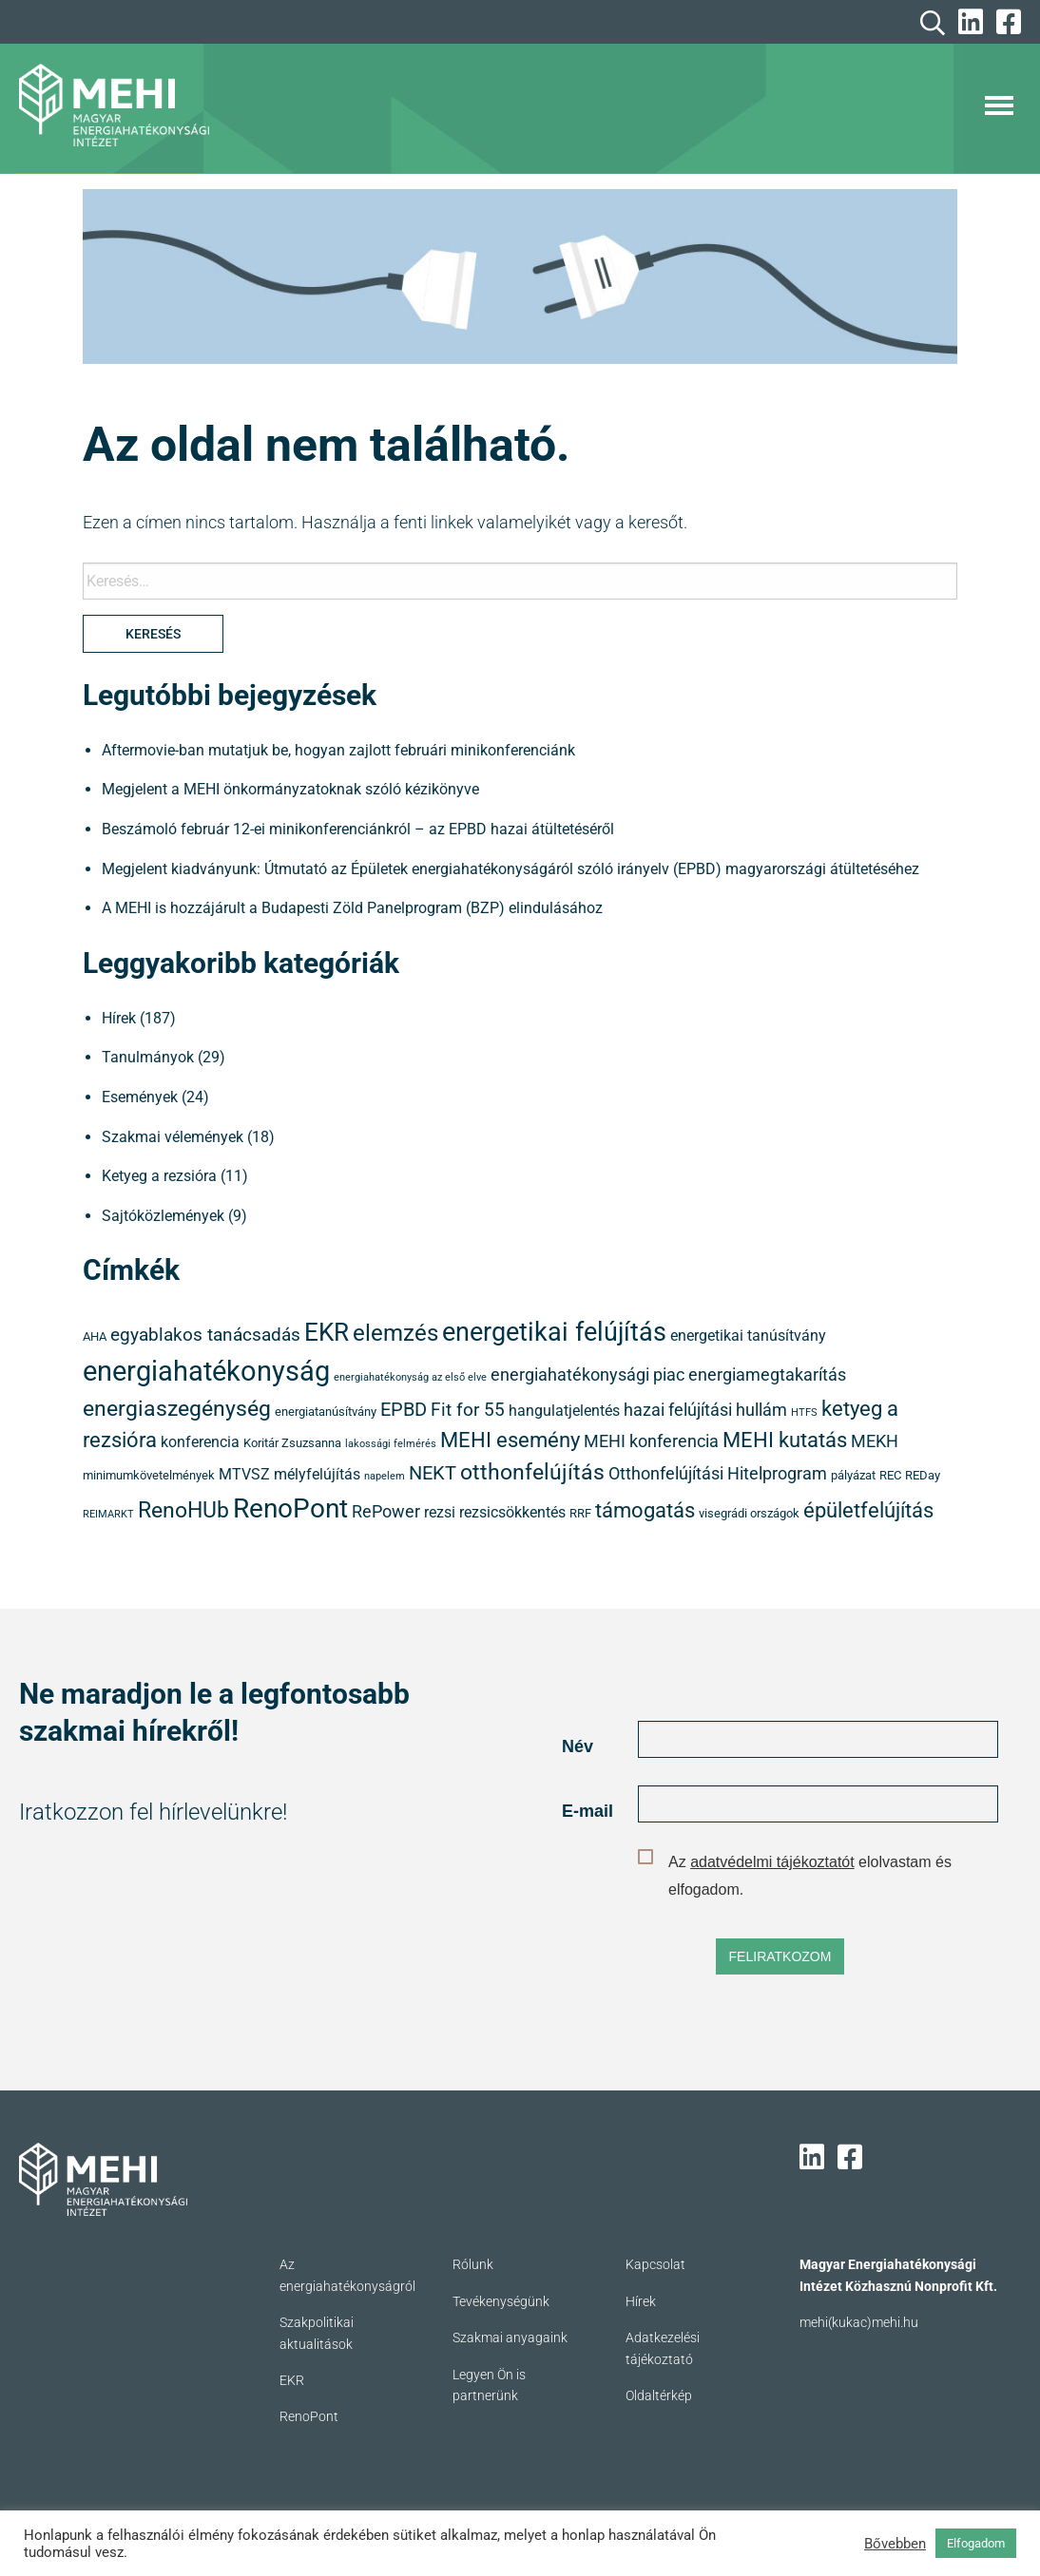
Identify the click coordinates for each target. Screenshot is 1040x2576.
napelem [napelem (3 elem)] (384, 1476)
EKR (291, 2380)
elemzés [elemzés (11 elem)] (395, 1333)
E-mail (587, 1811)
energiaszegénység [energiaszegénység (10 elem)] (177, 1409)
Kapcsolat (655, 2264)
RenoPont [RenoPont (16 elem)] (290, 1508)
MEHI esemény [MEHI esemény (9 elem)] (510, 1440)
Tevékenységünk (501, 2301)
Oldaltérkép (659, 2395)
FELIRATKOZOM (780, 1956)
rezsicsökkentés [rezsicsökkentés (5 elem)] (512, 1512)
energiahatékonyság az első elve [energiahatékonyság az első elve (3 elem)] (410, 1377)
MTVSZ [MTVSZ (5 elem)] (244, 1474)
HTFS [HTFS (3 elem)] (804, 1412)
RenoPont (308, 2416)
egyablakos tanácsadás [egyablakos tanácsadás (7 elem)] (205, 1334)
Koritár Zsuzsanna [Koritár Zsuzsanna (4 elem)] (292, 1443)
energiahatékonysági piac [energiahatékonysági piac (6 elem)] (587, 1374)
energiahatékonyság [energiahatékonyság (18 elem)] (206, 1371)
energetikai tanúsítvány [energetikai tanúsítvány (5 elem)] (748, 1336)
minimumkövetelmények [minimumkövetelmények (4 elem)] (149, 1475)
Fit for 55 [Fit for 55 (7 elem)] (468, 1410)
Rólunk (473, 2264)
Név (577, 1746)
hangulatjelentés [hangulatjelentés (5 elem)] (564, 1411)
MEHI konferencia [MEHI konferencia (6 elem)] (651, 1441)
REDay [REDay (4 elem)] (922, 1475)
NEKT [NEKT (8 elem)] (432, 1472)
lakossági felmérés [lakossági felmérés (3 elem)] (390, 1444)
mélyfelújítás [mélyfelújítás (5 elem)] (317, 1474)
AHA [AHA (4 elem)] (94, 1336)
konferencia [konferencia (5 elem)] (200, 1442)
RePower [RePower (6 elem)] (386, 1511)
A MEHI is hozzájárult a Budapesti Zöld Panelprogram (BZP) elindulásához (352, 908)
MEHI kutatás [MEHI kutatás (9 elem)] (784, 1440)
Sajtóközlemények (163, 1216)
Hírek (119, 1018)
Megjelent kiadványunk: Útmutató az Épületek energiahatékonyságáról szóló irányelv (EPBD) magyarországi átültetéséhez (510, 869)
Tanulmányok (148, 1057)
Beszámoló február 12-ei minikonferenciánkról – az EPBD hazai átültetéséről (358, 829)
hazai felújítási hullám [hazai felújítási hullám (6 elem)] (705, 1410)
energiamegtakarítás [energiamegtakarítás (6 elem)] (767, 1374)
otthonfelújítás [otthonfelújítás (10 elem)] (532, 1472)
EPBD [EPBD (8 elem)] (403, 1409)
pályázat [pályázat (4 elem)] (853, 1475)
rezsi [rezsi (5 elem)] (439, 1512)
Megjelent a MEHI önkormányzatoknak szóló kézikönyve (290, 789)
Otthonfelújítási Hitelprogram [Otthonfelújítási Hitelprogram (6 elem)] (717, 1473)
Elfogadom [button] (976, 2543)
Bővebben (895, 2543)
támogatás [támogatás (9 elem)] (645, 1510)
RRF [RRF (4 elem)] (580, 1513)
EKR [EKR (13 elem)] (326, 1332)
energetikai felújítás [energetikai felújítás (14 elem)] (554, 1331)
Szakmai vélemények (172, 1137)
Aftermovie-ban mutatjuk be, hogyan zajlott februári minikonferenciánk (338, 750)
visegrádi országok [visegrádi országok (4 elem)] (749, 1513)
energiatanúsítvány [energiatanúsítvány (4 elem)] (325, 1411)
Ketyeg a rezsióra (159, 1176)
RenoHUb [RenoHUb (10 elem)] (183, 1510)
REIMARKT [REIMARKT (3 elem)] (108, 1514)
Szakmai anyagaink (510, 2337)
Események (140, 1097)
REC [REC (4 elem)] (890, 1475)
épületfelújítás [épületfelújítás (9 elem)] (868, 1510)
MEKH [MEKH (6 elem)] (874, 1441)
